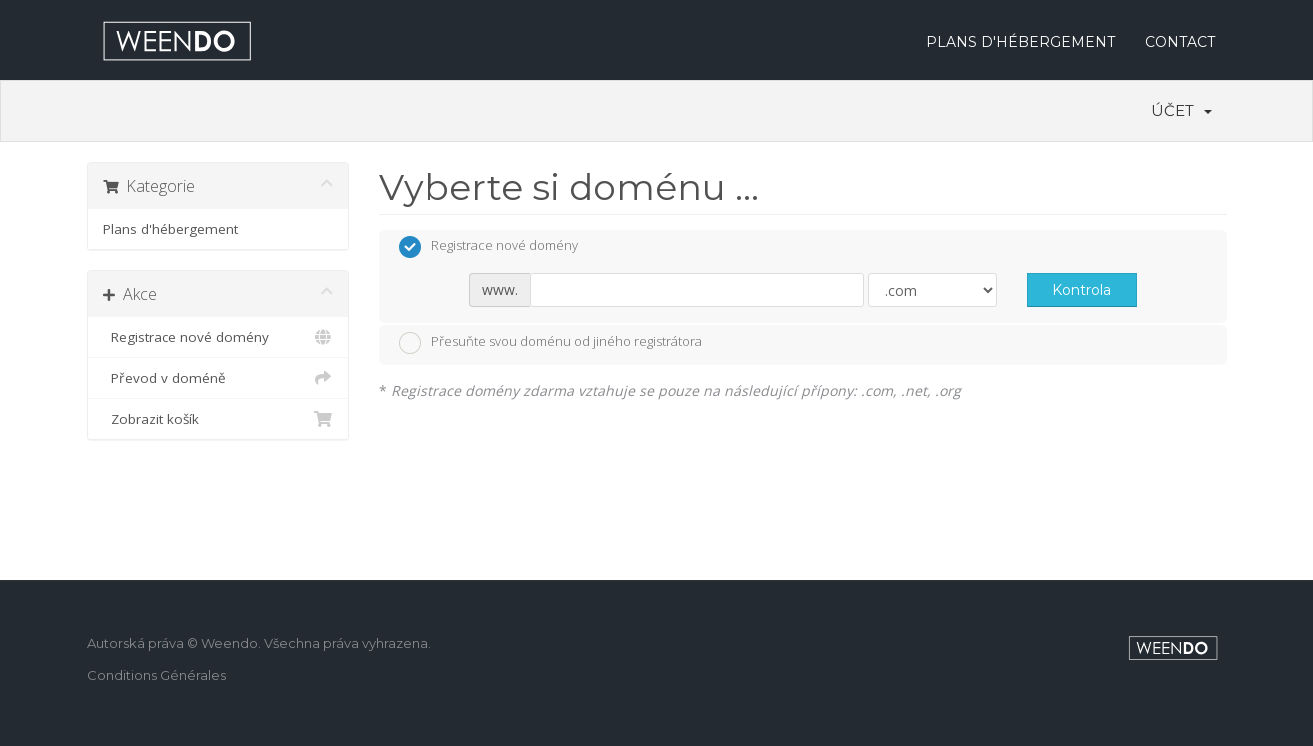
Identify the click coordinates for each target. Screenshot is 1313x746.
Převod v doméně (218, 378)
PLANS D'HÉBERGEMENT (1020, 42)
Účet (1181, 110)
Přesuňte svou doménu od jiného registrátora (550, 343)
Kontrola (1081, 290)
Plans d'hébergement (170, 229)
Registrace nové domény (218, 337)
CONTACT (1180, 42)
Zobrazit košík (218, 419)
